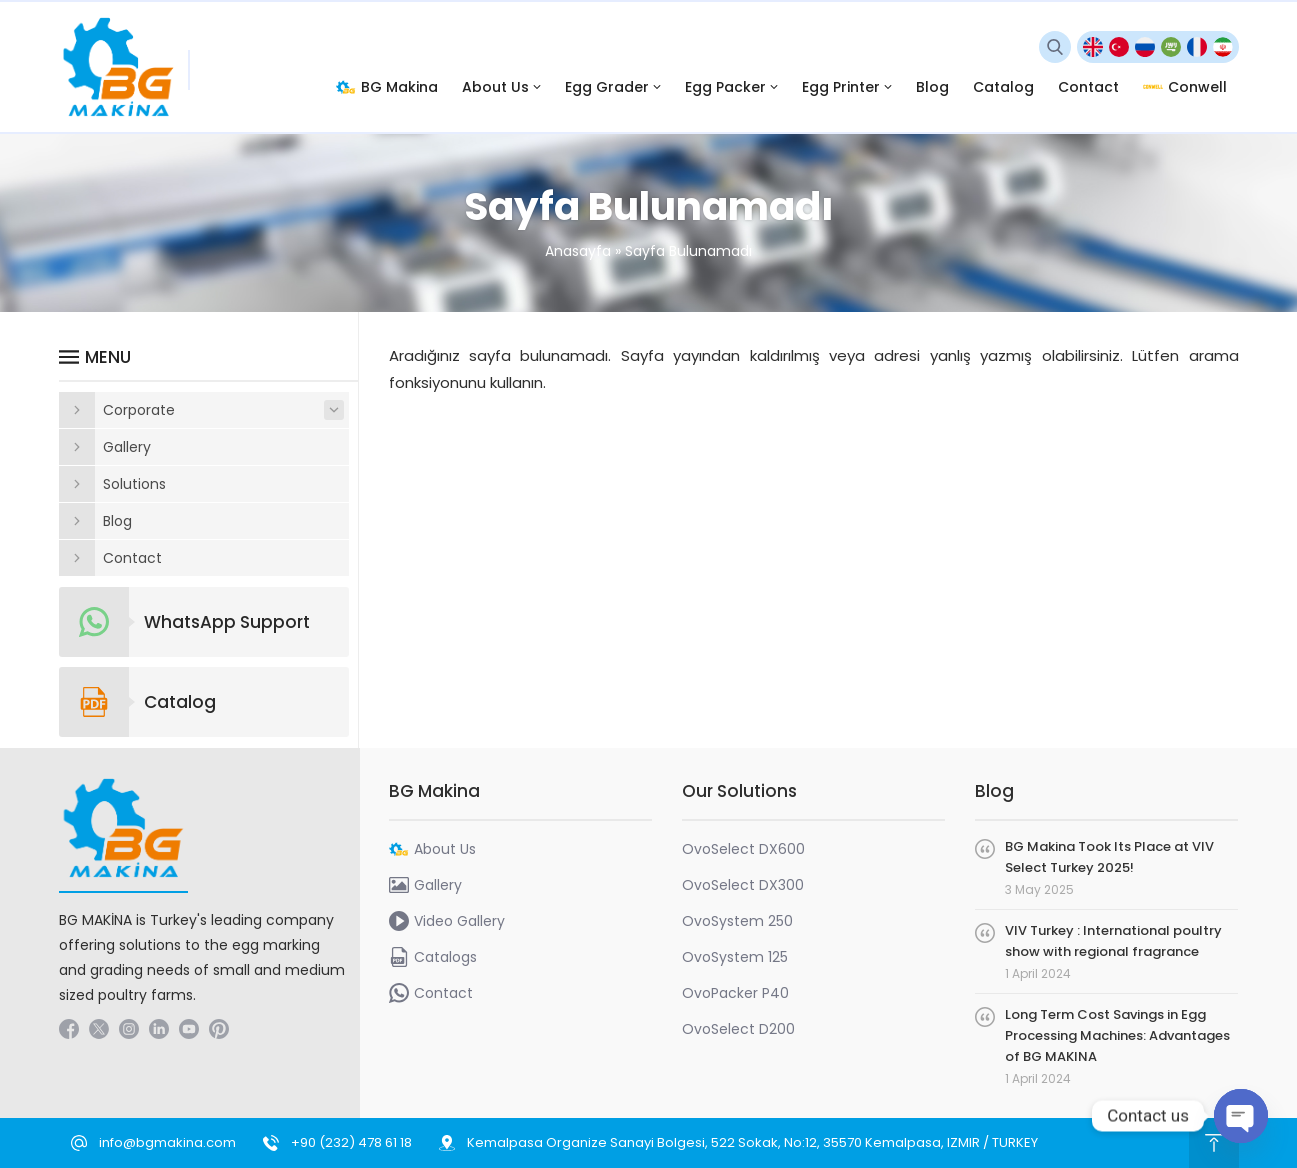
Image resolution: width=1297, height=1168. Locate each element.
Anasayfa (578, 251)
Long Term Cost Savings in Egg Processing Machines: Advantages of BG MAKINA (1117, 1035)
